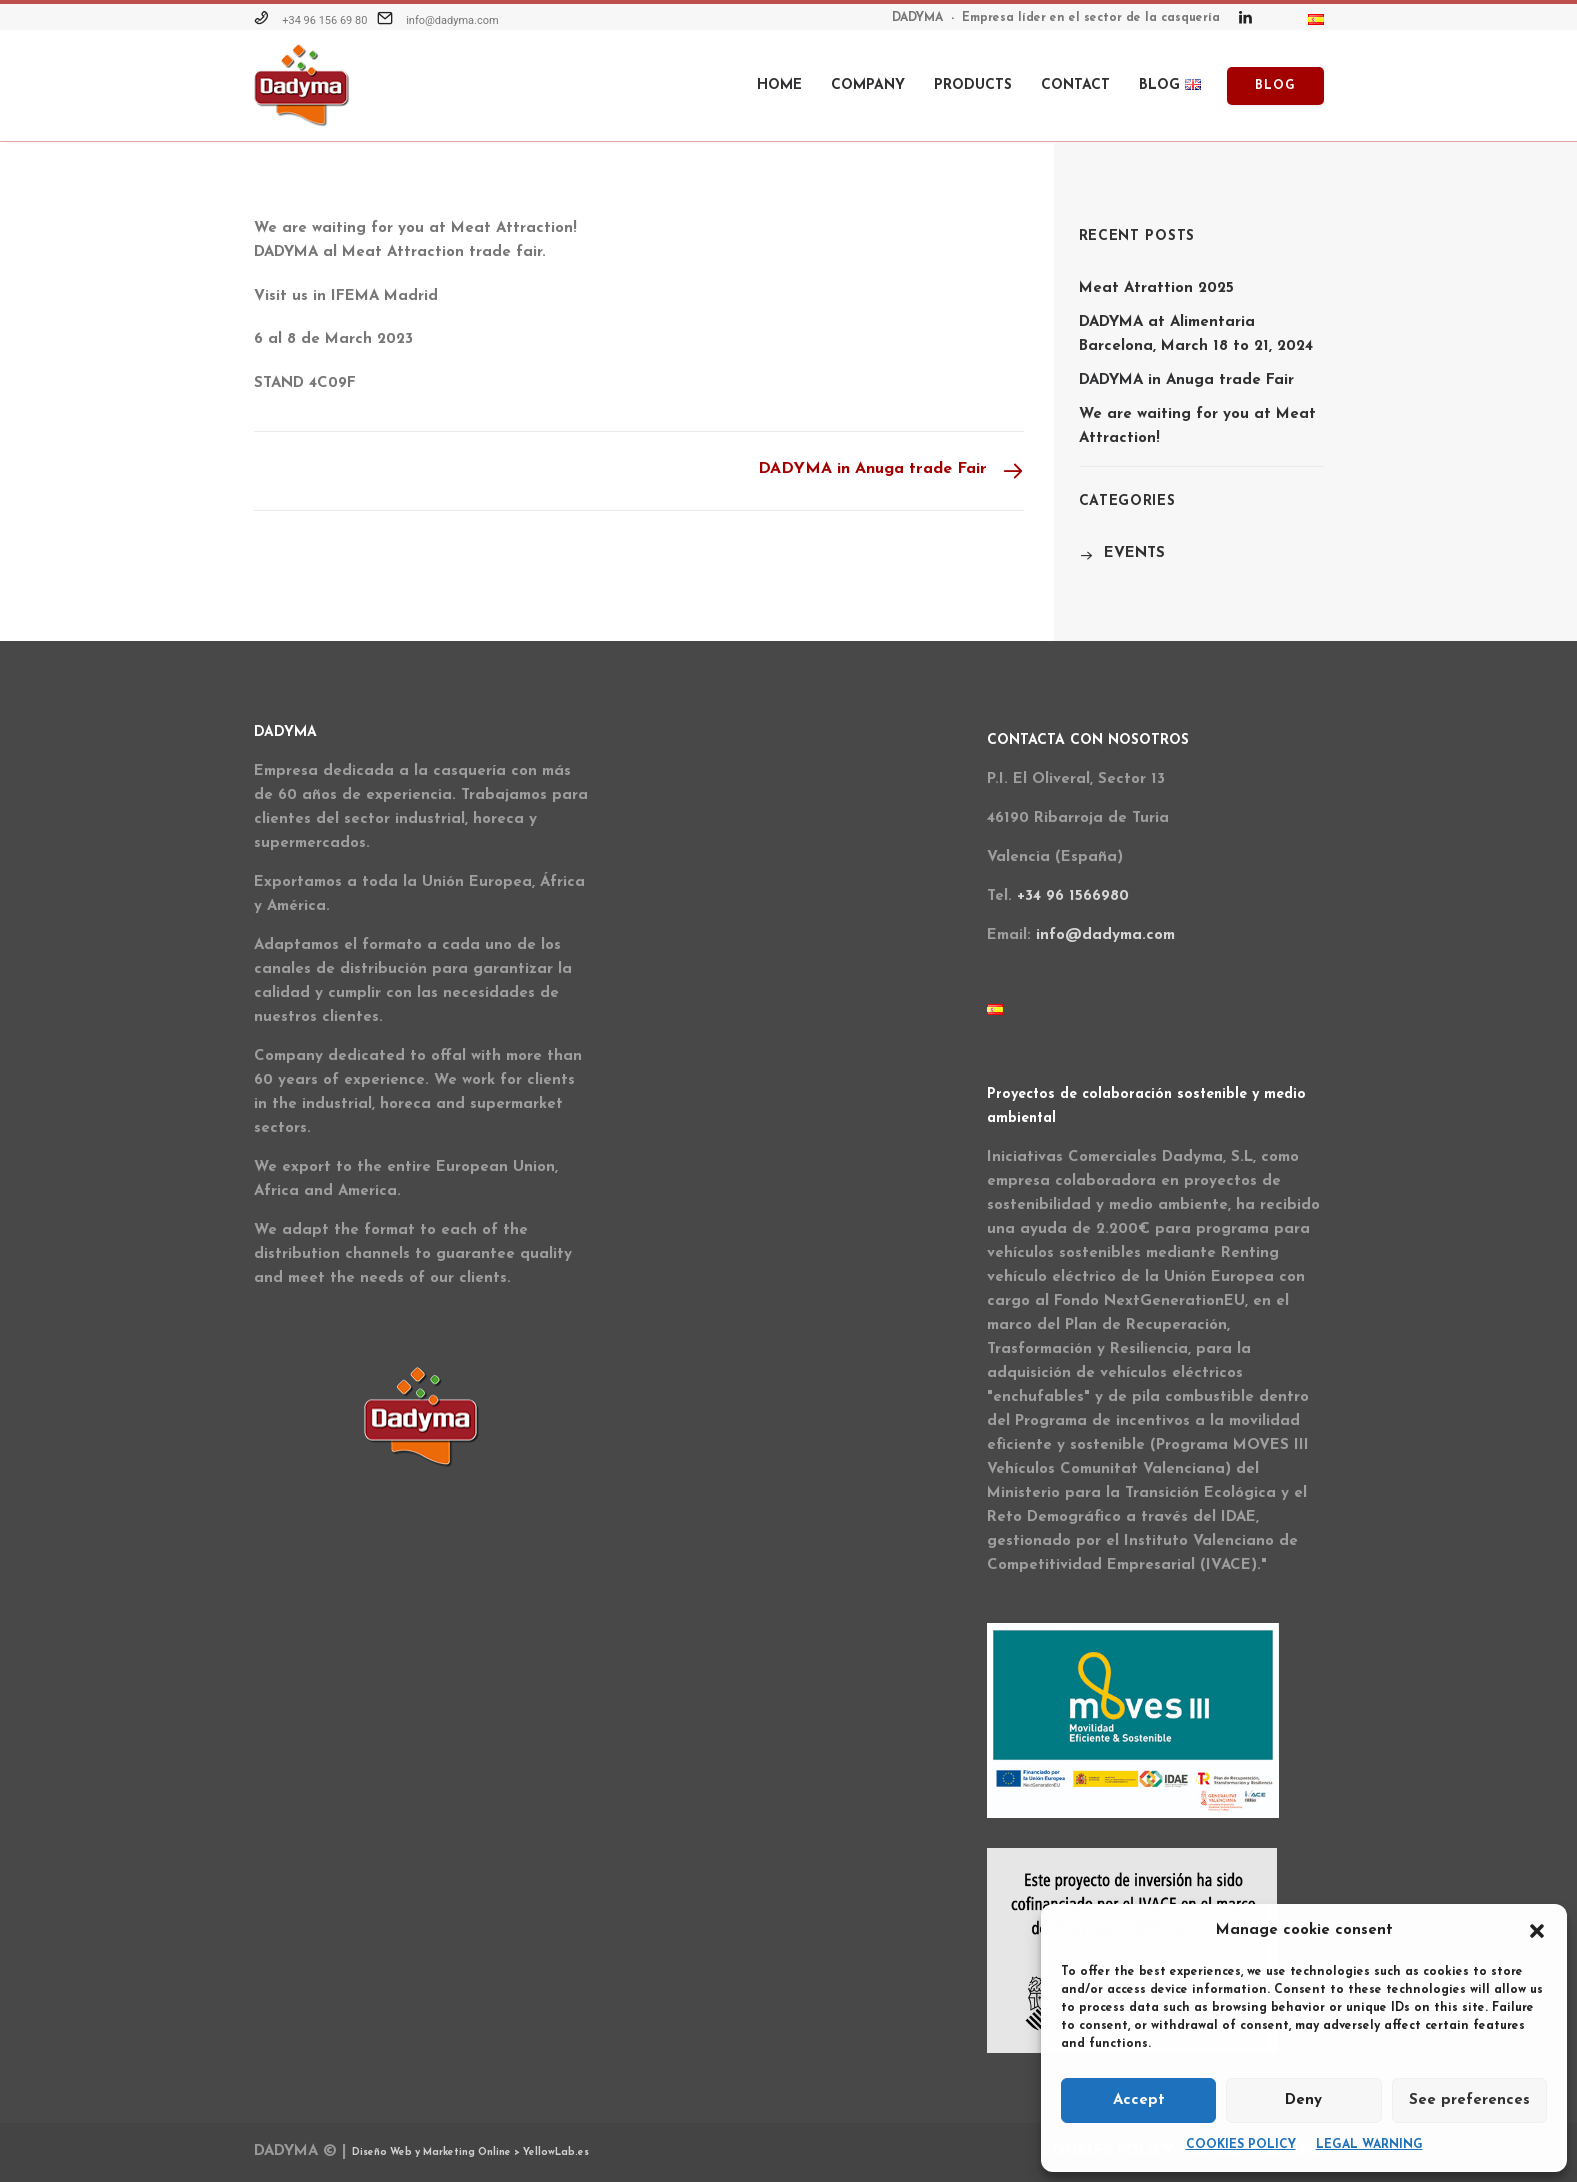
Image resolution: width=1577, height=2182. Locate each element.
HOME (779, 85)
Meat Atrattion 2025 (1156, 288)
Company (868, 85)
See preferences (1469, 2100)
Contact (1075, 85)
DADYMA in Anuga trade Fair (1186, 380)
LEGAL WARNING (1369, 2145)
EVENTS (1134, 553)
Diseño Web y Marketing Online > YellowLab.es (470, 2152)
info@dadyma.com (452, 20)
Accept (1139, 2100)
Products (973, 85)
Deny (1303, 2100)
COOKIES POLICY (1241, 2145)
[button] (1537, 1931)
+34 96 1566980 (1073, 896)
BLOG (1170, 85)
